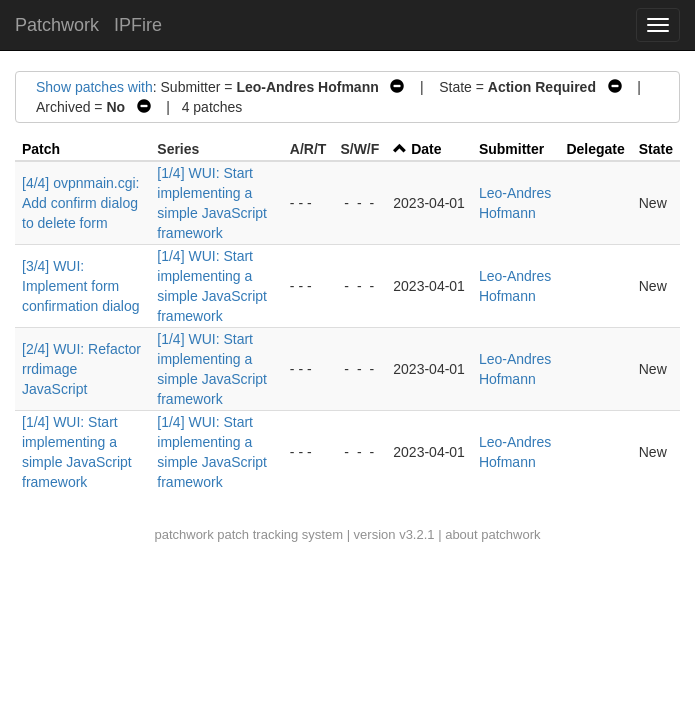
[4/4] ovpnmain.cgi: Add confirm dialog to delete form (81, 203)
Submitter (511, 149)
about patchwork (492, 534)
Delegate (595, 149)
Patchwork (57, 25)
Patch (41, 149)
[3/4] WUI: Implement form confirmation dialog (81, 286)
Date (426, 149)
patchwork (183, 534)
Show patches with (94, 87)
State (656, 149)
